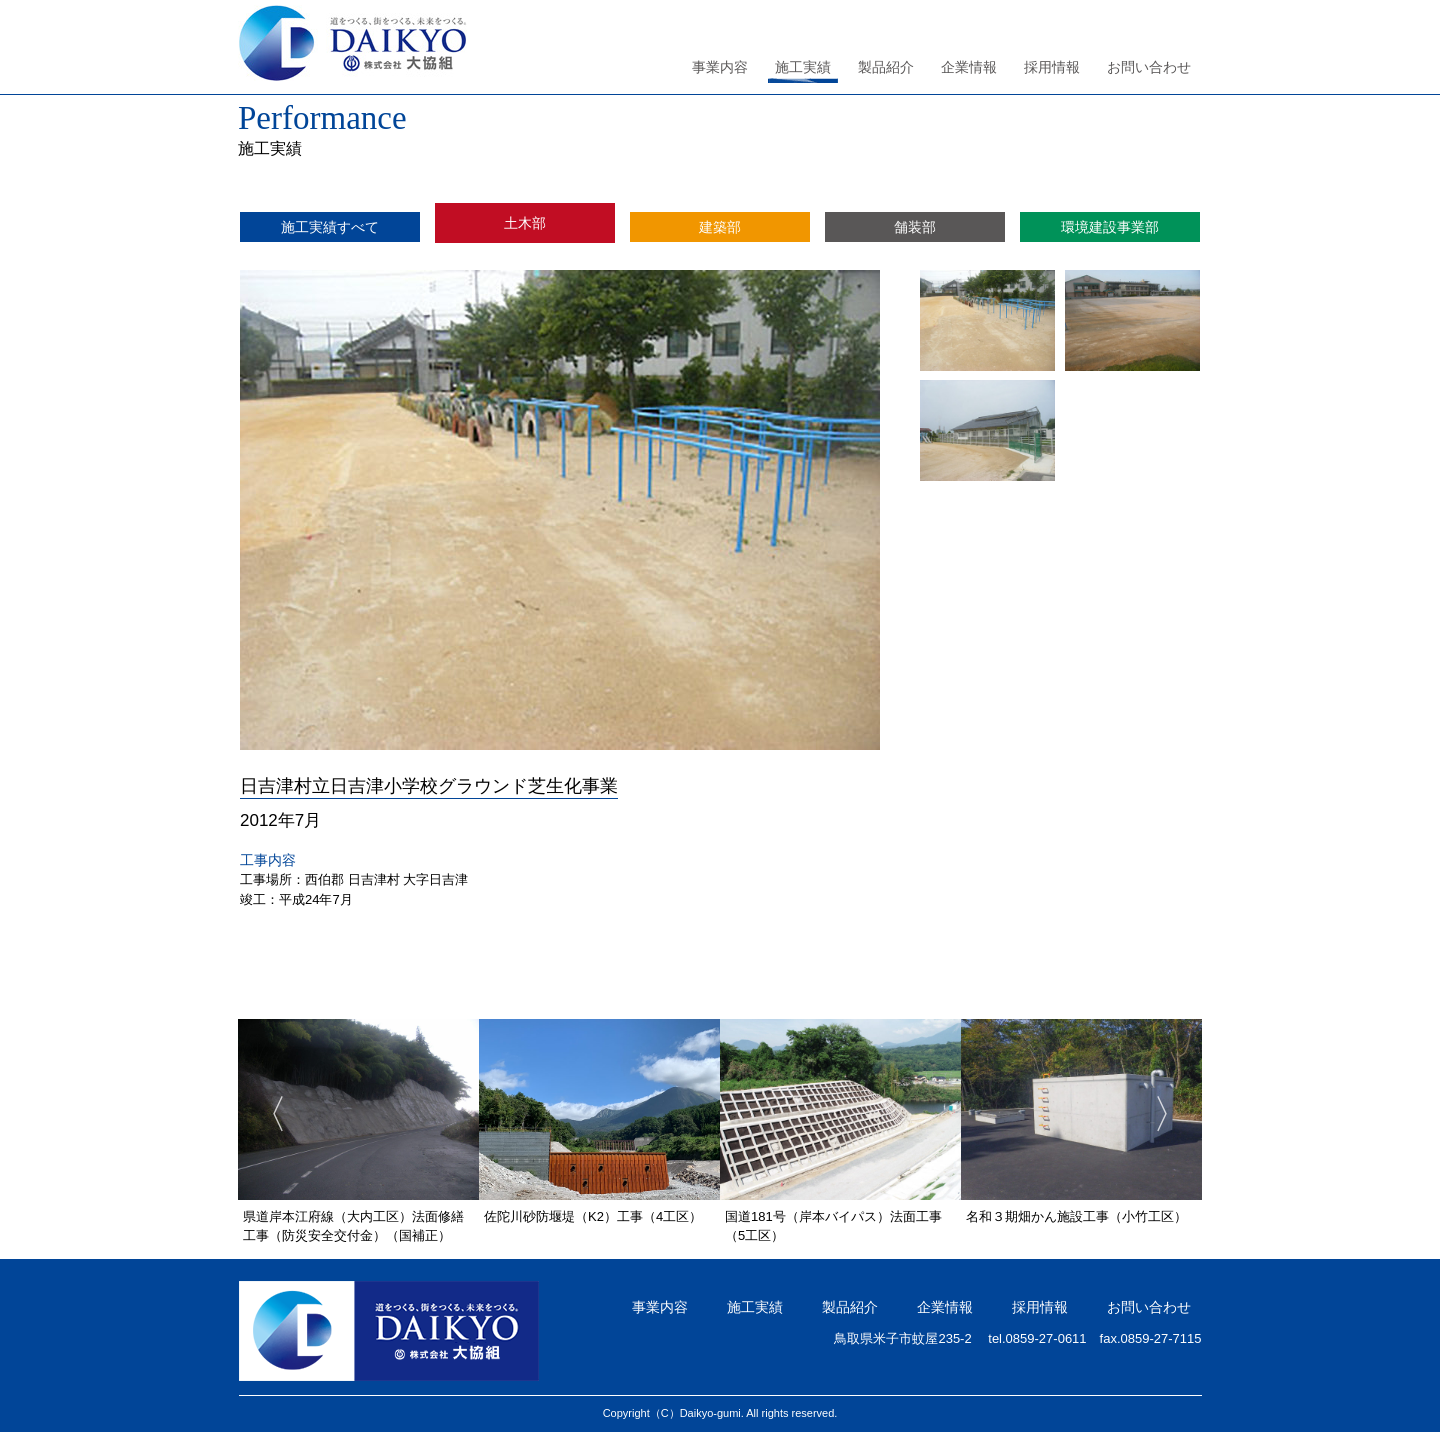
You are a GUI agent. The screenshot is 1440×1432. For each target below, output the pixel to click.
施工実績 (803, 67)
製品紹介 (886, 67)
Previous (268, 1115)
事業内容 (720, 67)
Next (1172, 1115)
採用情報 (1052, 67)
